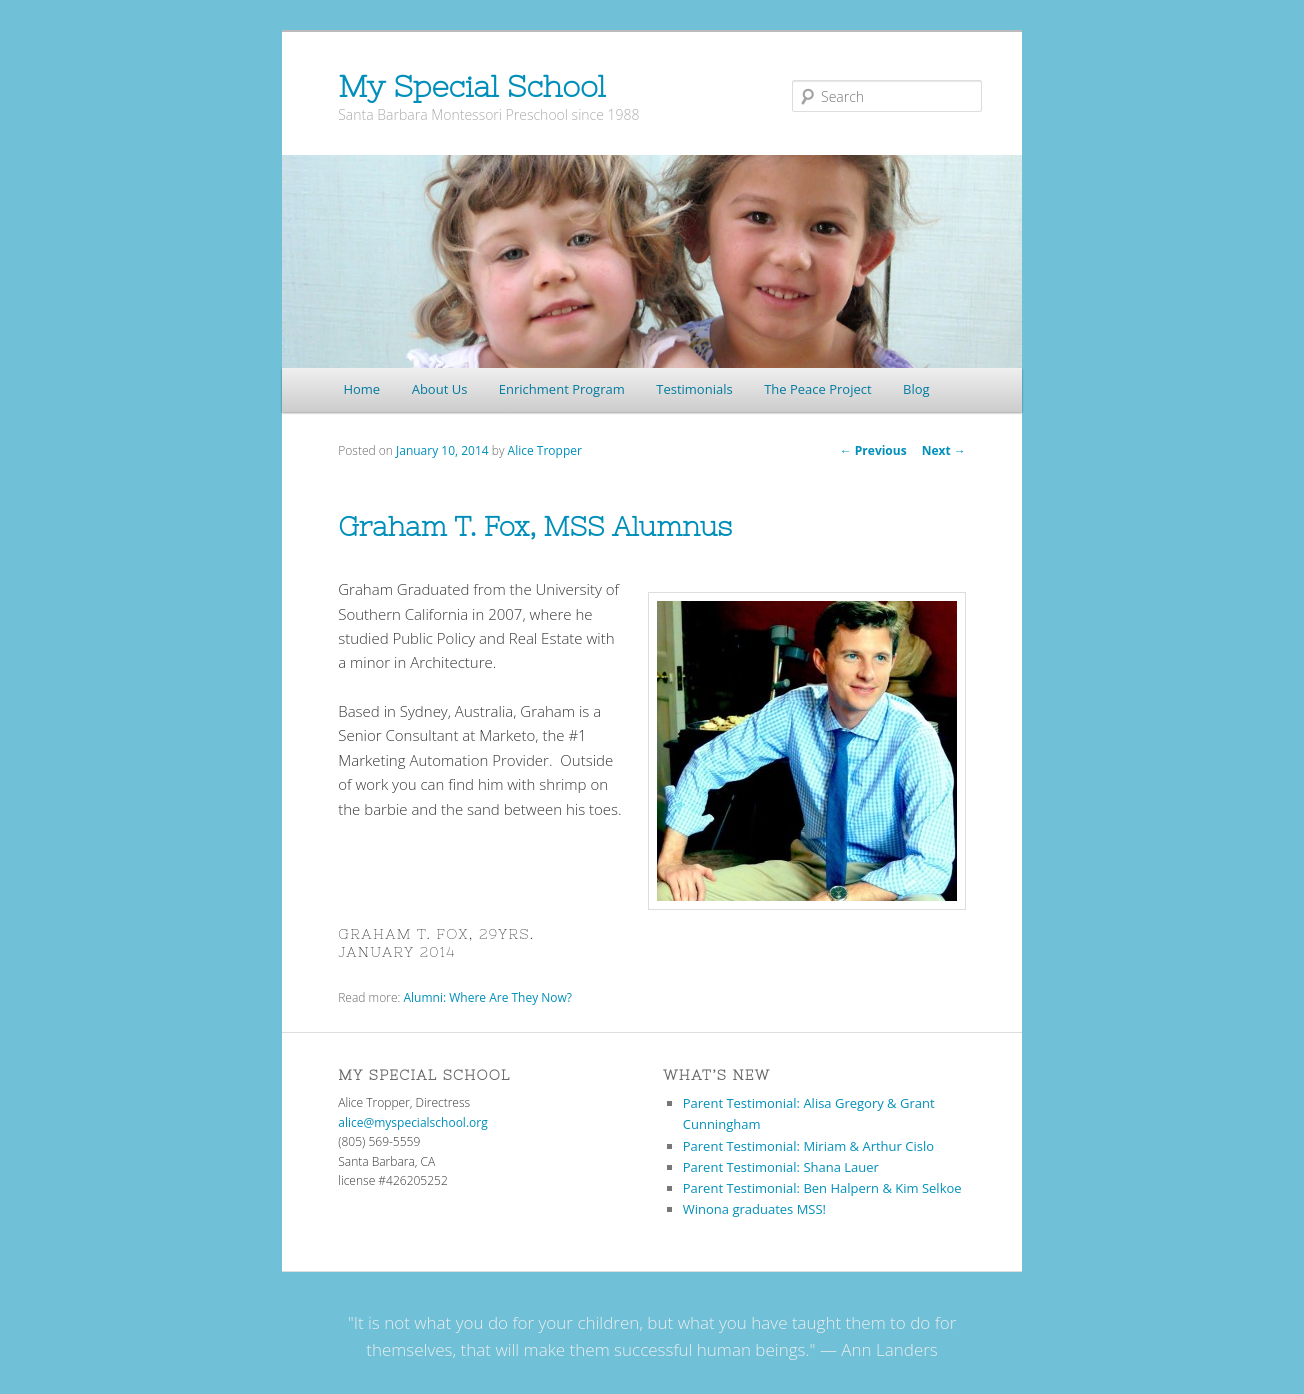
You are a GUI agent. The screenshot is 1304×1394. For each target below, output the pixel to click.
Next (944, 450)
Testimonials (694, 389)
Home (361, 389)
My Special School (471, 86)
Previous (873, 450)
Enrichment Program (562, 389)
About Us (440, 389)
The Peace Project (817, 389)
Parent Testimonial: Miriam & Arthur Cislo (808, 1146)
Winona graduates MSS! (754, 1209)
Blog (916, 389)
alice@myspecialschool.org (412, 1122)
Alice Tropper (545, 450)
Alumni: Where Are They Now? (487, 997)
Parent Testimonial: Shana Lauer (781, 1167)
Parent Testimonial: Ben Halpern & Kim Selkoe (822, 1188)
